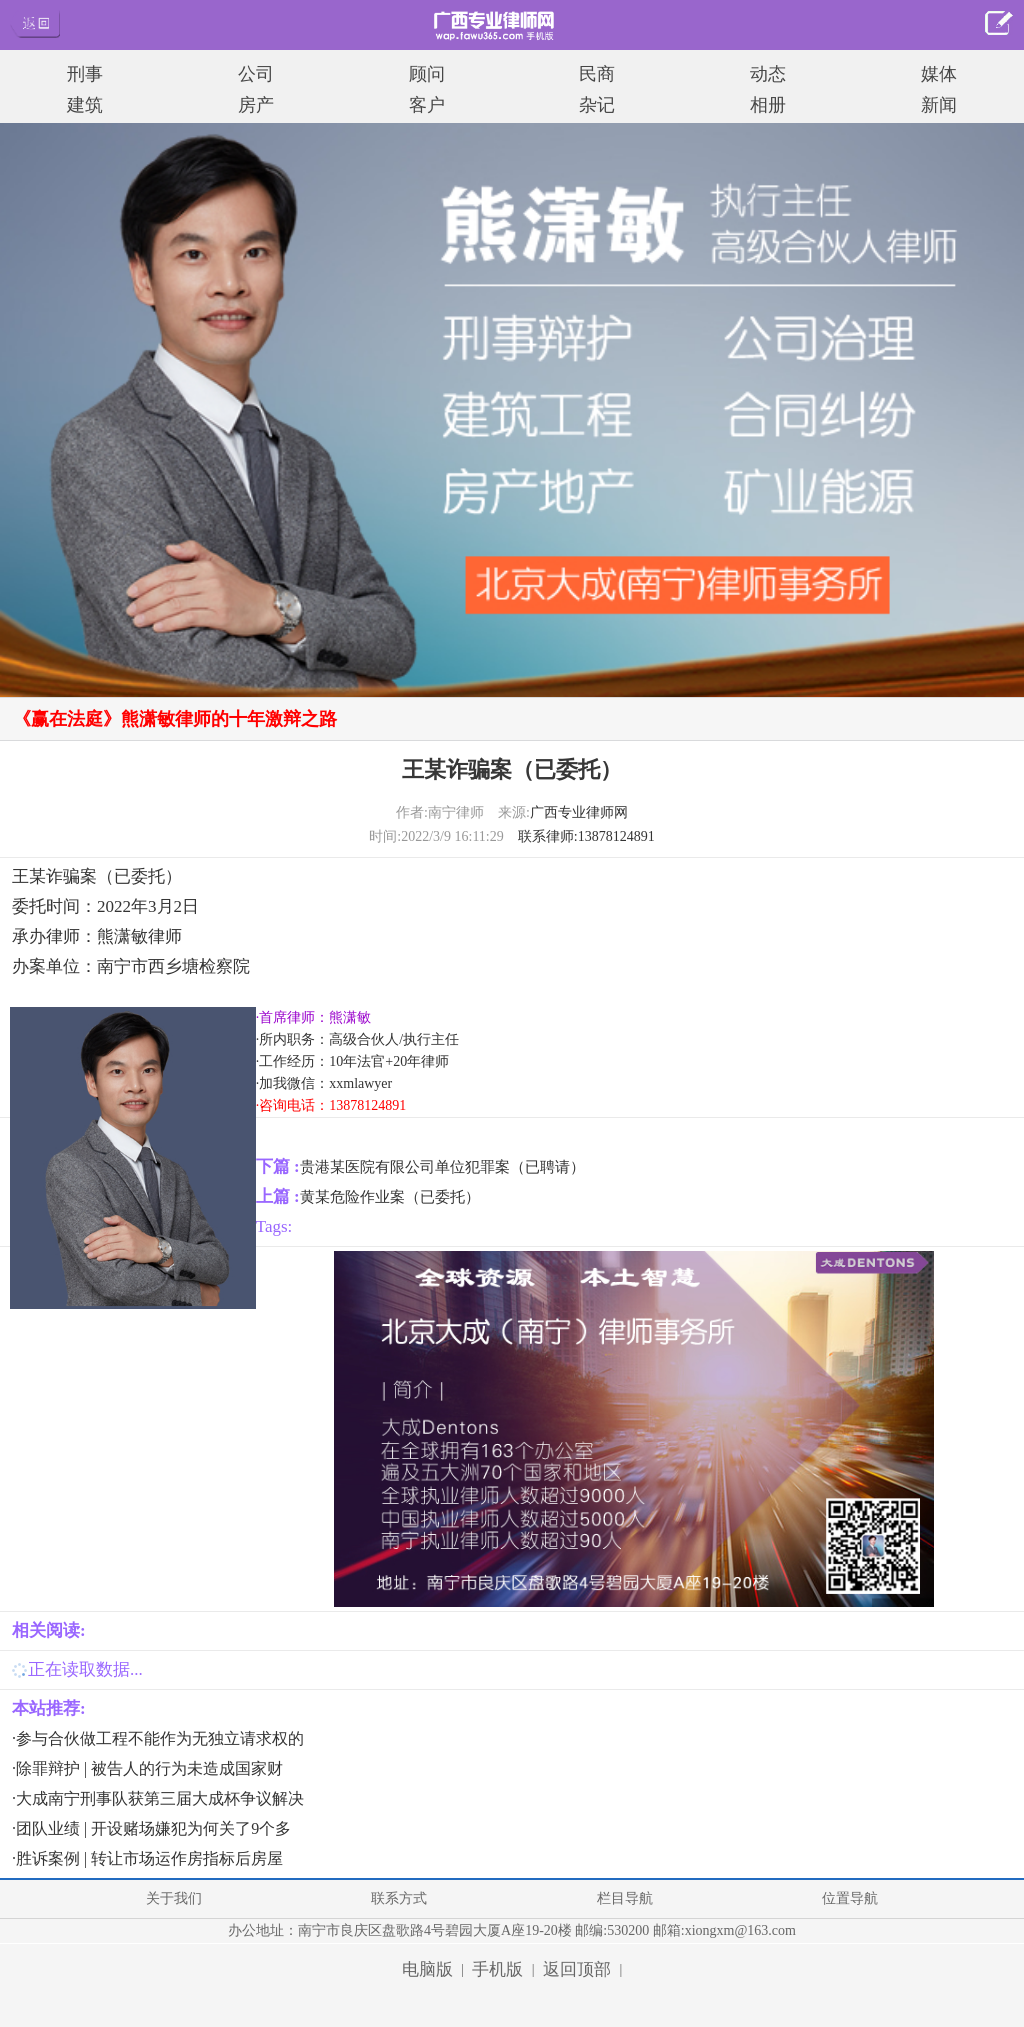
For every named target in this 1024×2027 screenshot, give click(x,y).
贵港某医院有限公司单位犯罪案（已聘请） (442, 1167)
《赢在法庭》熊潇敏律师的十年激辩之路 (175, 719)
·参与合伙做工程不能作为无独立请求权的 (158, 1738)
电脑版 (427, 1969)
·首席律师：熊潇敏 (314, 1017)
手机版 (497, 1969)
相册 (768, 105)
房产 (256, 105)
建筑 (85, 105)
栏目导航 (625, 1898)
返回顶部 (577, 1969)
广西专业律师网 (579, 812)
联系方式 (399, 1898)
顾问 (427, 74)
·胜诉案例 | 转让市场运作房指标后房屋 (147, 1858)
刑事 (85, 74)
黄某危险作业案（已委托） (390, 1197)
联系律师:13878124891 (586, 836)
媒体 (939, 74)
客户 (427, 105)
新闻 (939, 105)
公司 (256, 74)
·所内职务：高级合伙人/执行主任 (357, 1039)
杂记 (597, 105)
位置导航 (850, 1898)
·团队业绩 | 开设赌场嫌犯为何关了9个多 (151, 1828)
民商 (597, 74)
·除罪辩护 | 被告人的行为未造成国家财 (147, 1768)
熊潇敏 (122, 936)
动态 (768, 74)
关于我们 (174, 1898)
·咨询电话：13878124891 (331, 1105)
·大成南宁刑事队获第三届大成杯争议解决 (158, 1798)
